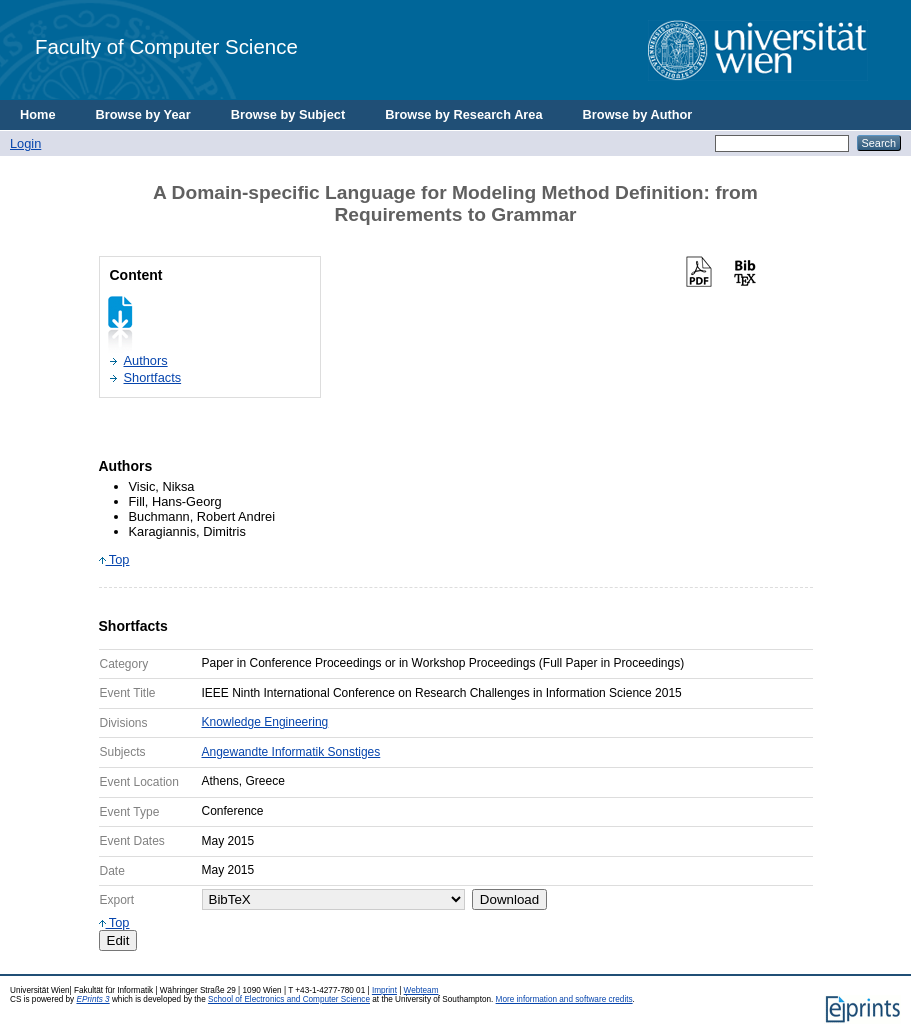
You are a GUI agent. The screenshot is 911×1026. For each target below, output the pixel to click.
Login (25, 143)
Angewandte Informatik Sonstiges (291, 752)
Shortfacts (153, 377)
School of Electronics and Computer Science (289, 999)
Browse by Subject (288, 114)
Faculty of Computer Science (166, 46)
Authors (146, 360)
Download (509, 899)
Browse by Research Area (463, 114)
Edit (118, 940)
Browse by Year (143, 114)
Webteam (421, 990)
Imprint (384, 990)
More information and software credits (564, 999)
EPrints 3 (92, 999)
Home (38, 114)
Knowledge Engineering (265, 722)
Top (114, 559)
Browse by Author (638, 114)
